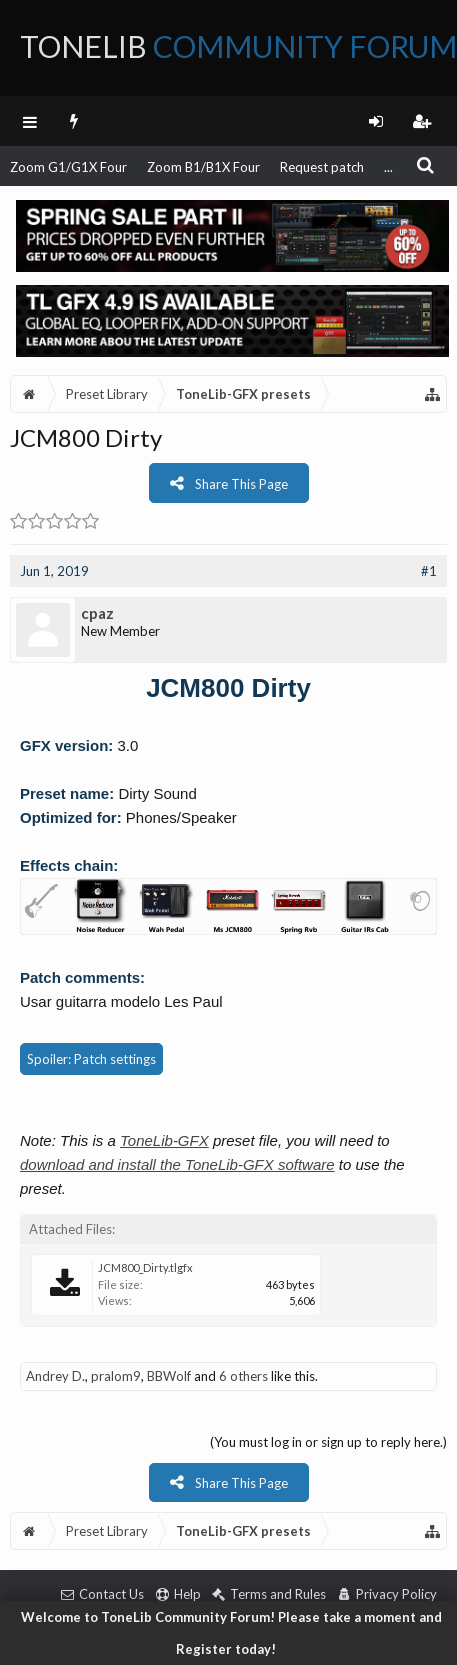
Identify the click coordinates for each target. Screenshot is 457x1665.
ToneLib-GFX (164, 1140)
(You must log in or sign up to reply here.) (328, 1442)
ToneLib (238, 46)
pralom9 (116, 1376)
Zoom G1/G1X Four (68, 167)
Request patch (322, 167)
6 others (243, 1376)
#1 (429, 571)
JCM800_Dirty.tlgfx (145, 1267)
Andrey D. (55, 1376)
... (388, 167)
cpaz (97, 613)
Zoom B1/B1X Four (203, 167)
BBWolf (169, 1376)
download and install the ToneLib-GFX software (177, 1164)
